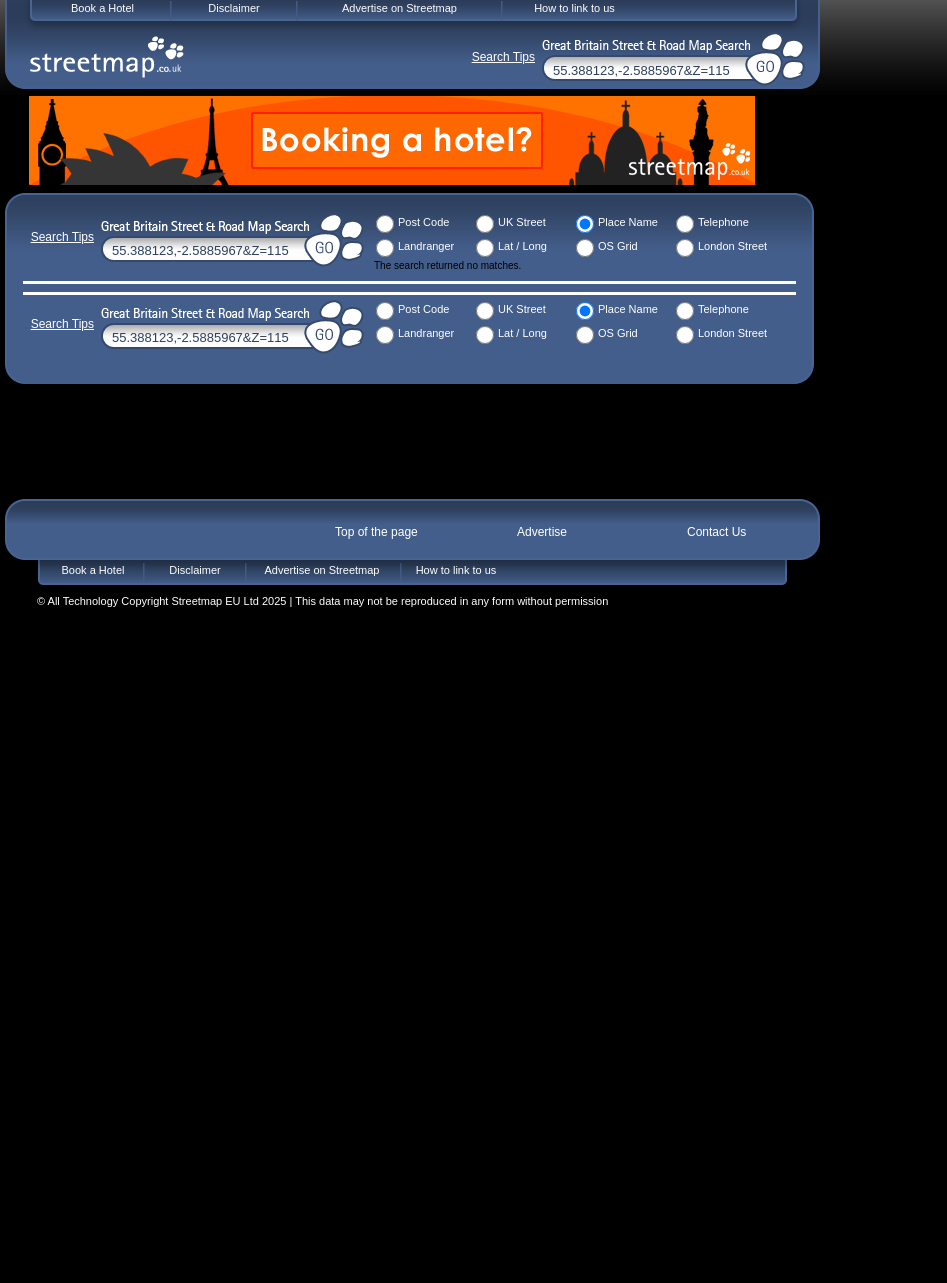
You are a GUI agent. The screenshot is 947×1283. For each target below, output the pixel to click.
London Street (732, 246)
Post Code (423, 222)
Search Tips (62, 237)
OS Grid (618, 246)
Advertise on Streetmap (322, 570)
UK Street (522, 222)
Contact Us (716, 532)
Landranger (426, 246)
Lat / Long (522, 246)
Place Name (628, 222)
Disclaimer (194, 570)
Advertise (542, 532)
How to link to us (456, 570)
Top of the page (376, 532)
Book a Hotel (93, 570)
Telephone (723, 222)
